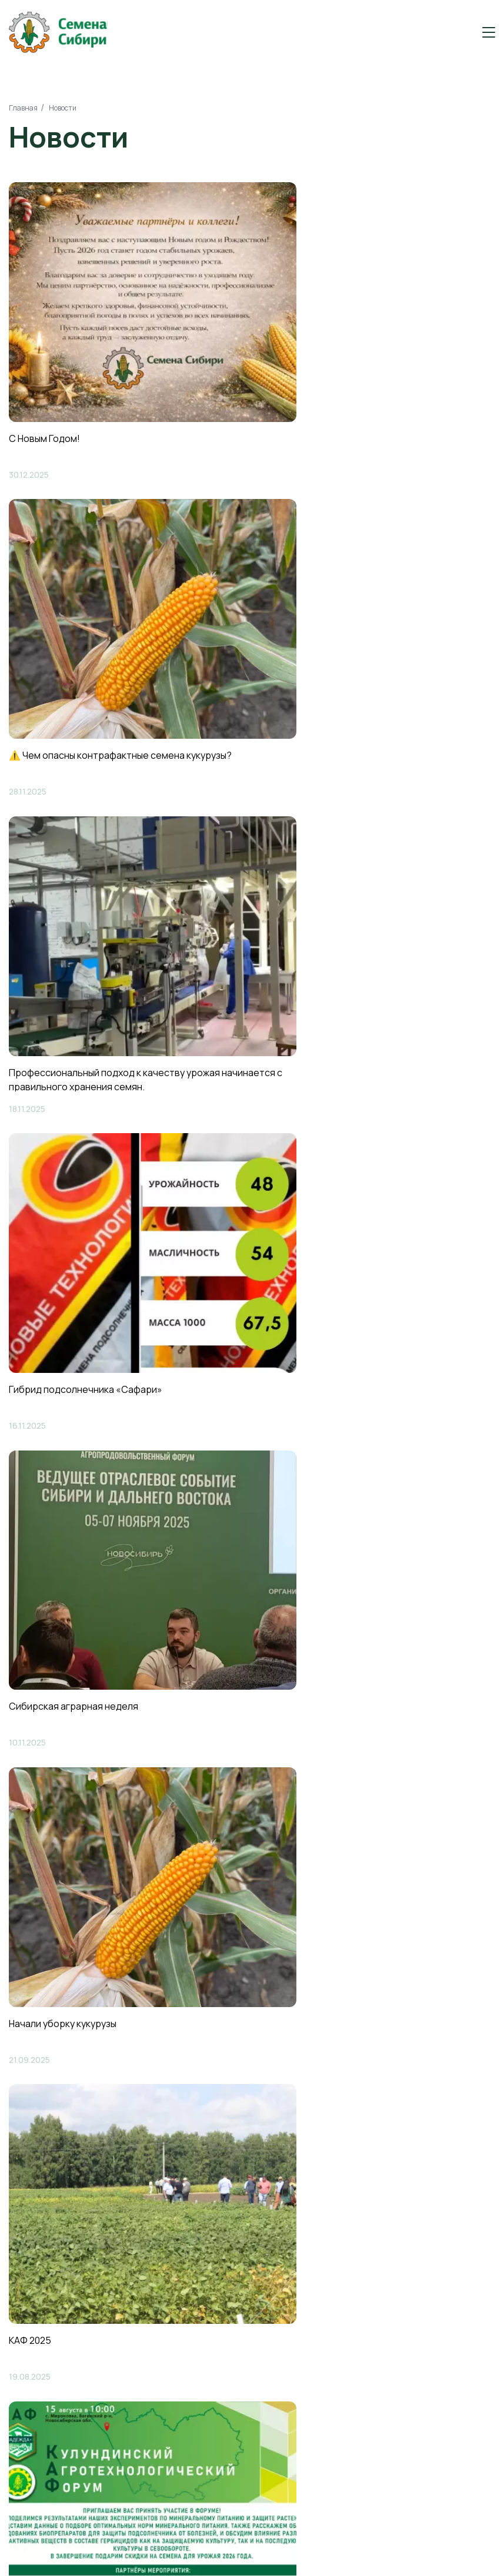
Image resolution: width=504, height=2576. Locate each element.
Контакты (35, 2295)
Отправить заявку (380, 1913)
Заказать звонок (436, 2130)
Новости (32, 2270)
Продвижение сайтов (402, 2549)
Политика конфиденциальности (237, 2542)
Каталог (32, 2245)
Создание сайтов (394, 2535)
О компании (41, 2219)
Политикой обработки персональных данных (312, 1948)
